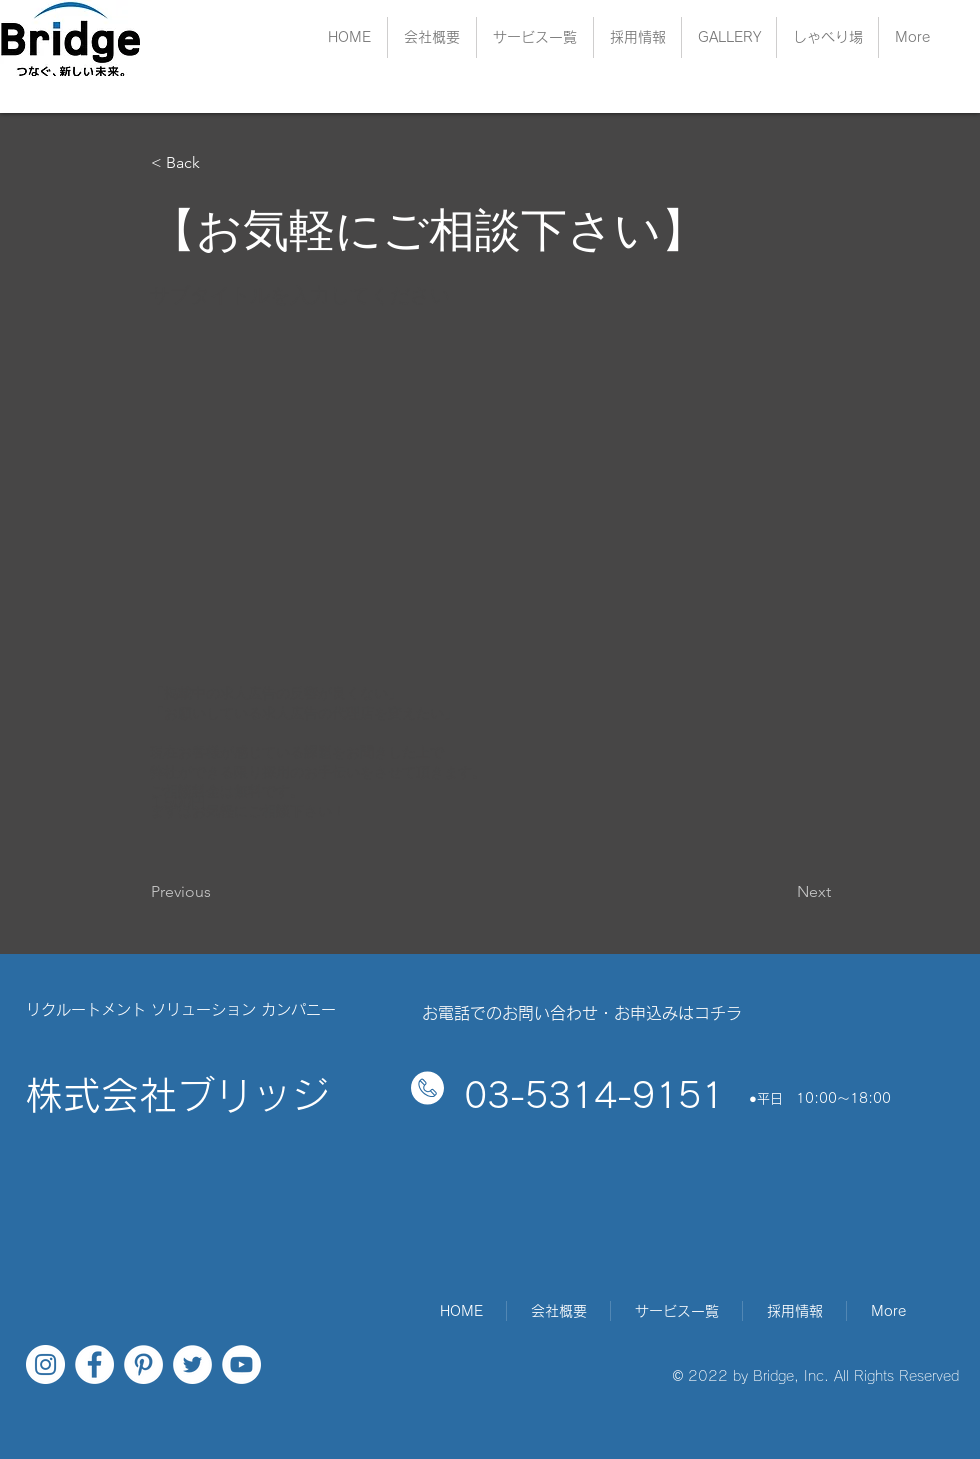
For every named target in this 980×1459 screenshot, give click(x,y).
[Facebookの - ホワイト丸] (94, 1364)
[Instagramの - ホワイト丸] (45, 1364)
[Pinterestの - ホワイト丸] (143, 1364)
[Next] (781, 892)
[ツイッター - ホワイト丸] (192, 1364)
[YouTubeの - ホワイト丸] (241, 1364)
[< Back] (217, 163)
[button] (637, 37)
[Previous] (217, 892)
